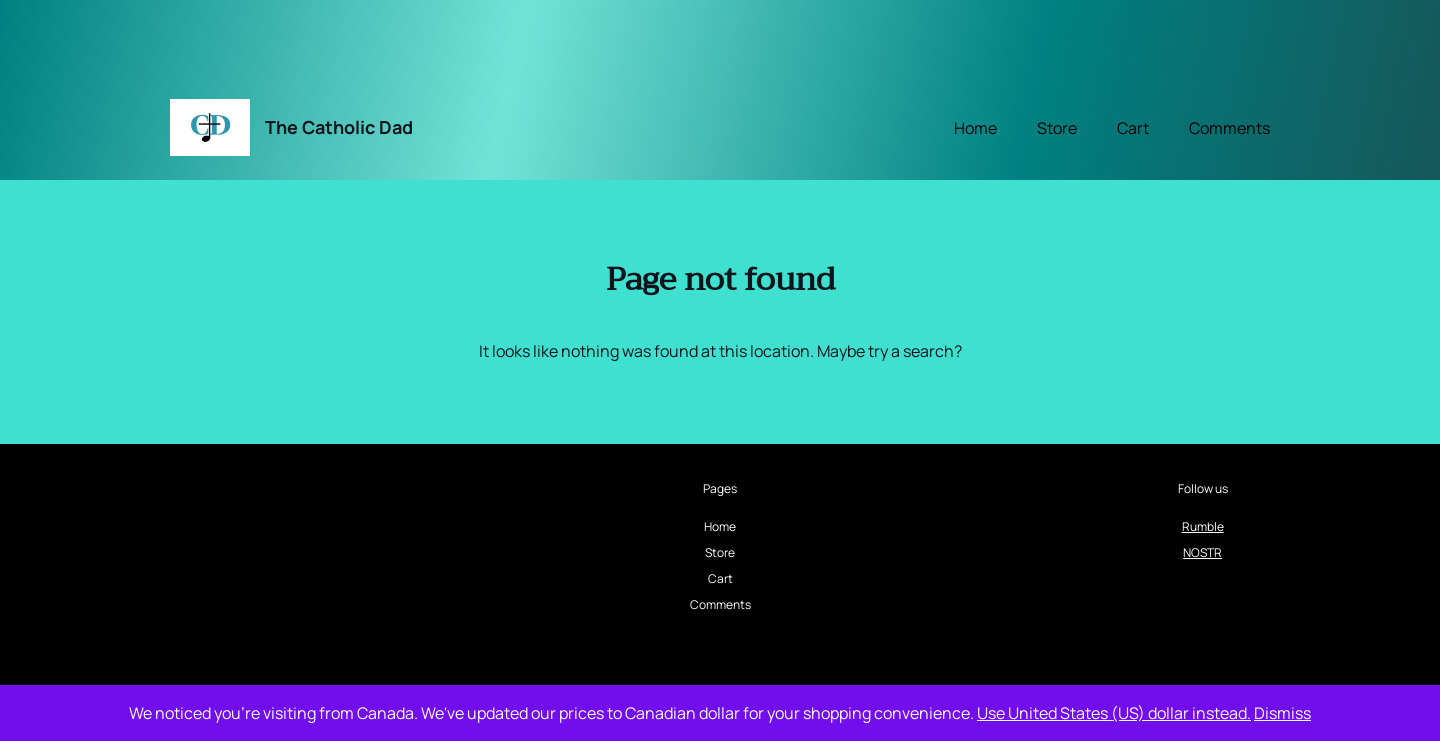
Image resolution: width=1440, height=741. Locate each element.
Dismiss (1282, 713)
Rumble (1203, 526)
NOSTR (1202, 552)
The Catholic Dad (339, 127)
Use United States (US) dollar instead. (1114, 713)
